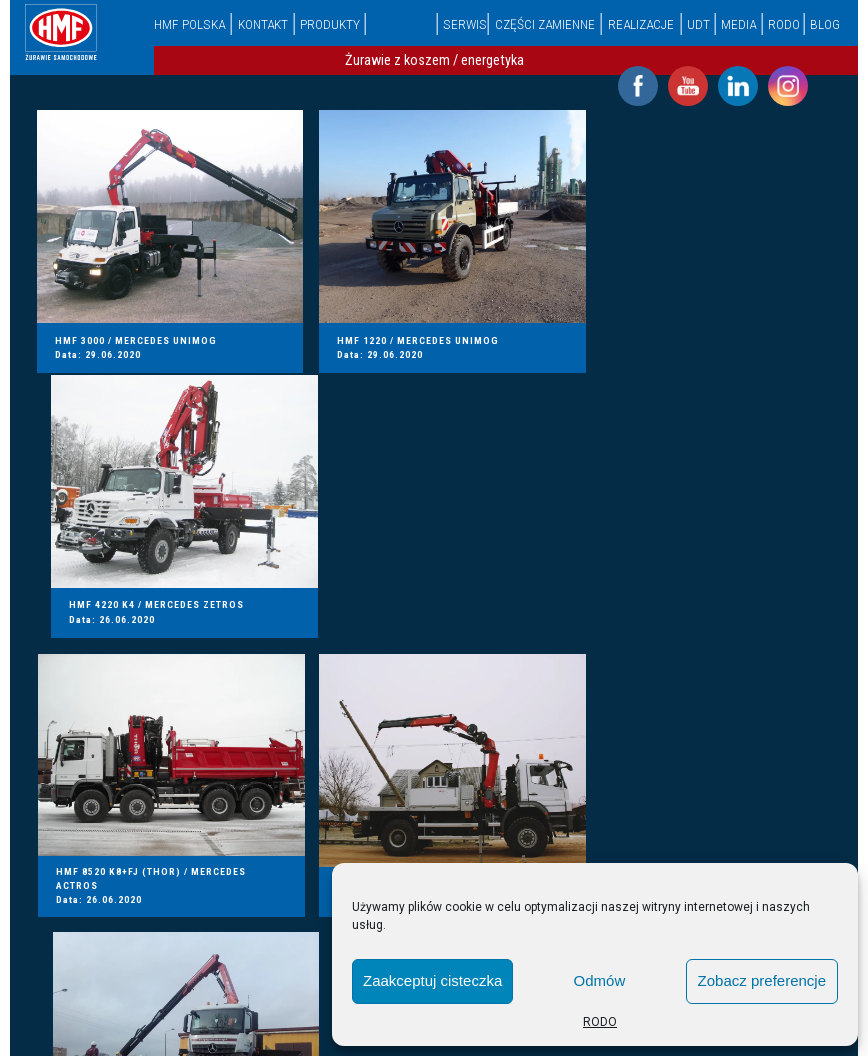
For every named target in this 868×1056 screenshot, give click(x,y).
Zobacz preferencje (762, 980)
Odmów (600, 980)
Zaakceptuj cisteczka (432, 980)
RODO (600, 1022)
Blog (825, 24)
